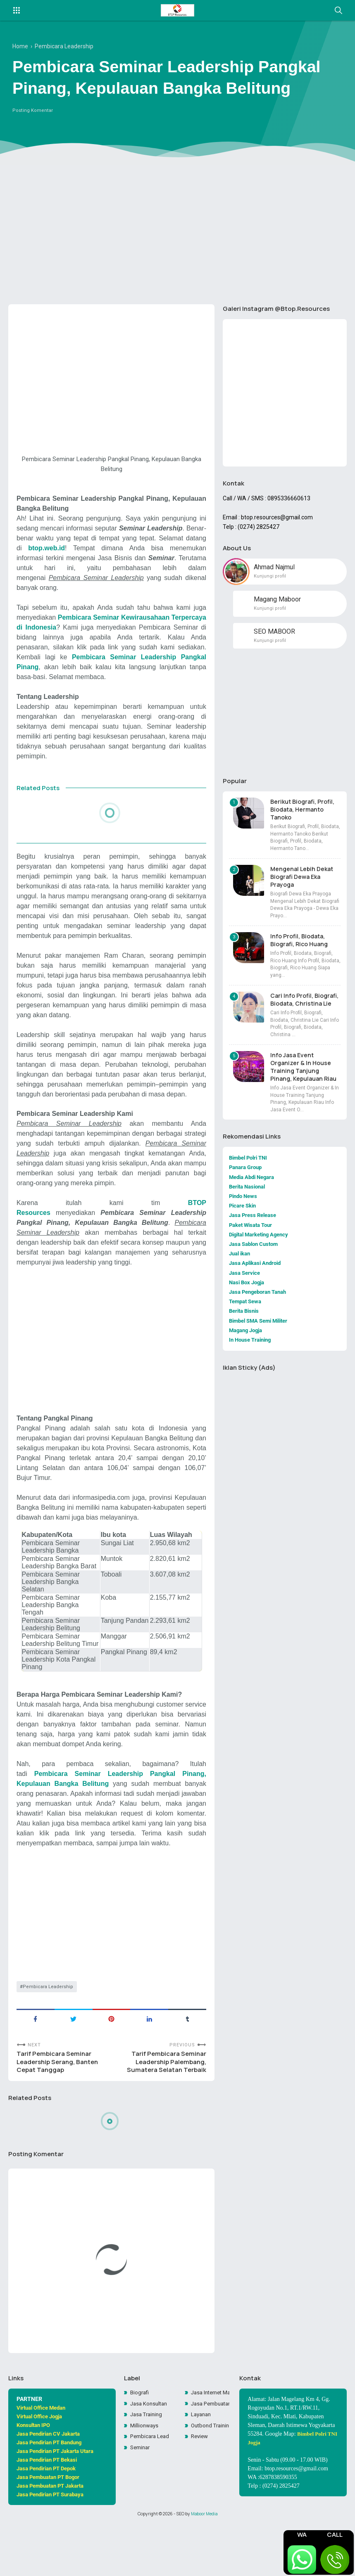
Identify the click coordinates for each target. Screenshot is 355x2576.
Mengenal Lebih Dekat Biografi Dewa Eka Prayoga (301, 882)
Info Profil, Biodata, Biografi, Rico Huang (299, 945)
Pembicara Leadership (48, 2032)
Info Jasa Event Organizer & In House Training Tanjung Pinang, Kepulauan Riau (303, 1072)
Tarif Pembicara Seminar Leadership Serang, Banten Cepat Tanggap (60, 2110)
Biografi (140, 2443)
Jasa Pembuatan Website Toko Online (210, 2455)
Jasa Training (147, 2466)
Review (200, 2489)
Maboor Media (204, 2565)
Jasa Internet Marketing (210, 2443)
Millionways (145, 2478)
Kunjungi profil (270, 580)
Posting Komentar (32, 113)
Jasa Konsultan (149, 2455)
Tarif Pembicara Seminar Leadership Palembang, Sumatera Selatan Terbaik (164, 2110)
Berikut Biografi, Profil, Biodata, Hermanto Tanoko (302, 814)
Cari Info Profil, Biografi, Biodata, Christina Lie (304, 1005)
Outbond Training (210, 2478)
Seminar (141, 2501)
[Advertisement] (177, 234)
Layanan (202, 2466)
